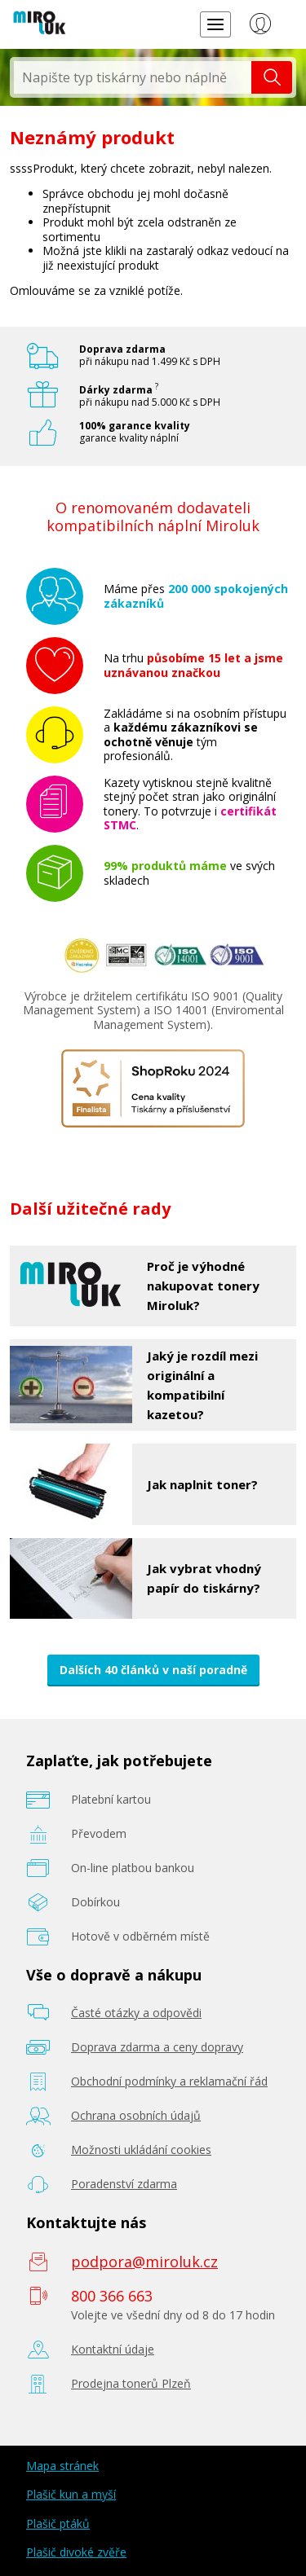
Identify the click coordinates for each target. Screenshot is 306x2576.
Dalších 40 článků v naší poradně (153, 1669)
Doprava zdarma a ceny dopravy (157, 2047)
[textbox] (132, 77)
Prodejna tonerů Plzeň (131, 2383)
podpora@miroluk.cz (144, 2261)
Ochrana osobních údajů (136, 2115)
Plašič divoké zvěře (76, 2552)
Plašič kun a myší (71, 2494)
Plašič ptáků (58, 2523)
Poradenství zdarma (124, 2183)
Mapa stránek (62, 2465)
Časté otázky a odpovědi (136, 2012)
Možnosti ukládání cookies (141, 2149)
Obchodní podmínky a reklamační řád (169, 2081)
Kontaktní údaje (112, 2349)
